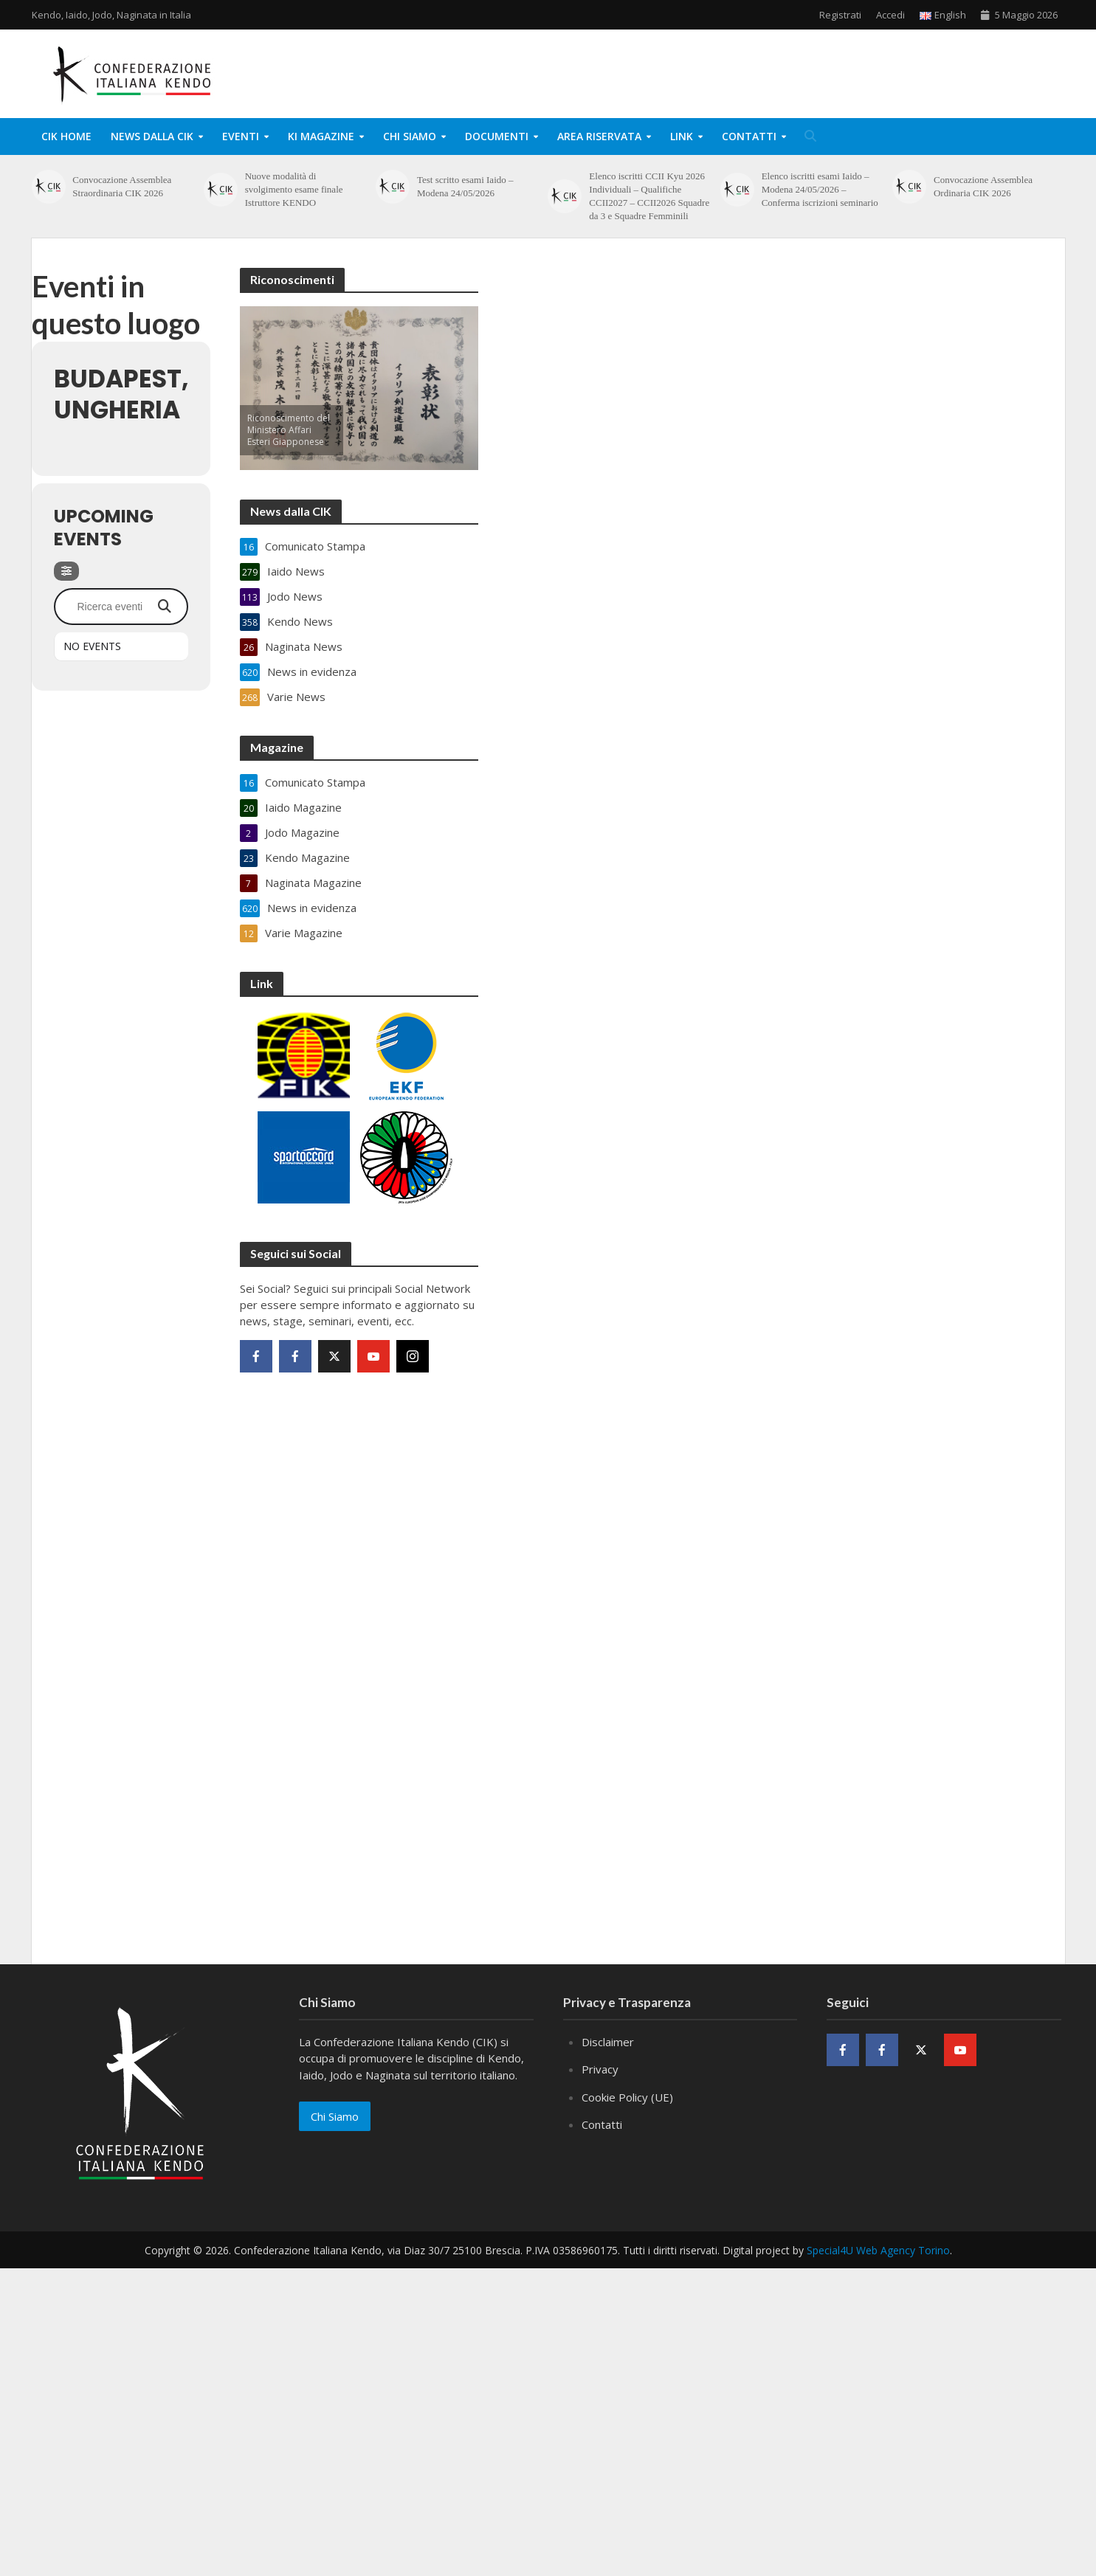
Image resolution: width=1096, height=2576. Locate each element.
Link (681, 136)
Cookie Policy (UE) (627, 2097)
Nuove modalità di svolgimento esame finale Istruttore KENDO (294, 189)
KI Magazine (321, 136)
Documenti (496, 136)
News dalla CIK (152, 136)
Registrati (840, 14)
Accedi (890, 14)
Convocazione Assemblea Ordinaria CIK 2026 (983, 186)
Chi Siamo (409, 136)
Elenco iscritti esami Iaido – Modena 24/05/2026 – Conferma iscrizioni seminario (820, 189)
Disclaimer (608, 2041)
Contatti (749, 136)
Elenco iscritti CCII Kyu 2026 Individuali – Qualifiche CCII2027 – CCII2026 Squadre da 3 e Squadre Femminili (649, 195)
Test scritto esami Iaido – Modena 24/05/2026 (465, 186)
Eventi (240, 136)
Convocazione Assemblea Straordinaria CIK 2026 (121, 186)
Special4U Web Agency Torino (878, 2250)
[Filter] (66, 571)
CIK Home (66, 136)
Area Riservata (599, 136)
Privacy (600, 2069)
